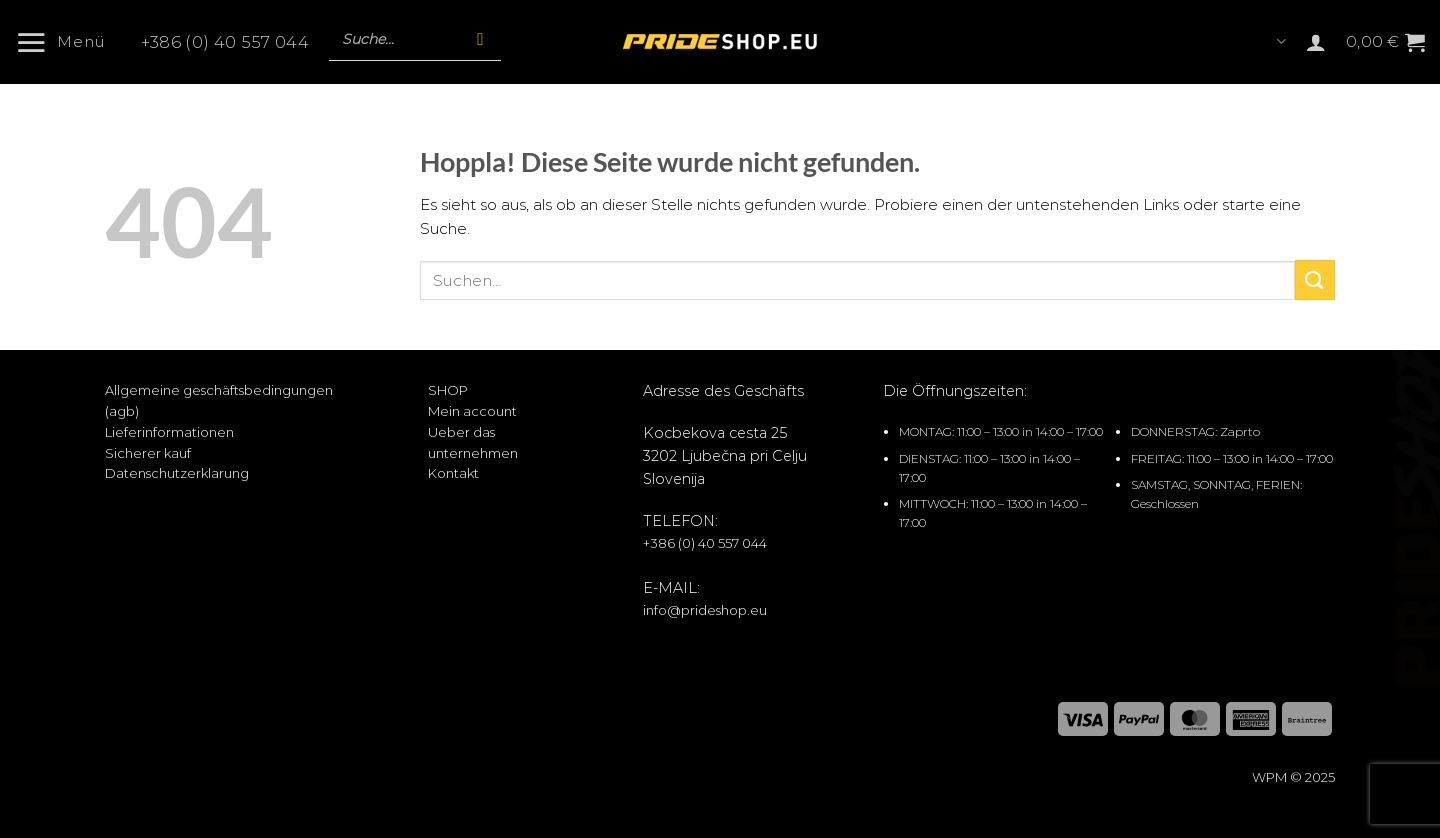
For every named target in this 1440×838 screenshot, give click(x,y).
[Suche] (480, 39)
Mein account (472, 411)
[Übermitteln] (1315, 279)
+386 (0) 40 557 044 (225, 43)
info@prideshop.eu (705, 610)
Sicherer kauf (148, 453)
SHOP (448, 390)
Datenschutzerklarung (177, 473)
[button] (68, 42)
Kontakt (453, 473)
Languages (1281, 41)
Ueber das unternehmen (473, 442)
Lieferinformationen (169, 432)
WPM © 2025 (1293, 777)
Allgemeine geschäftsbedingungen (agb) (219, 400)
